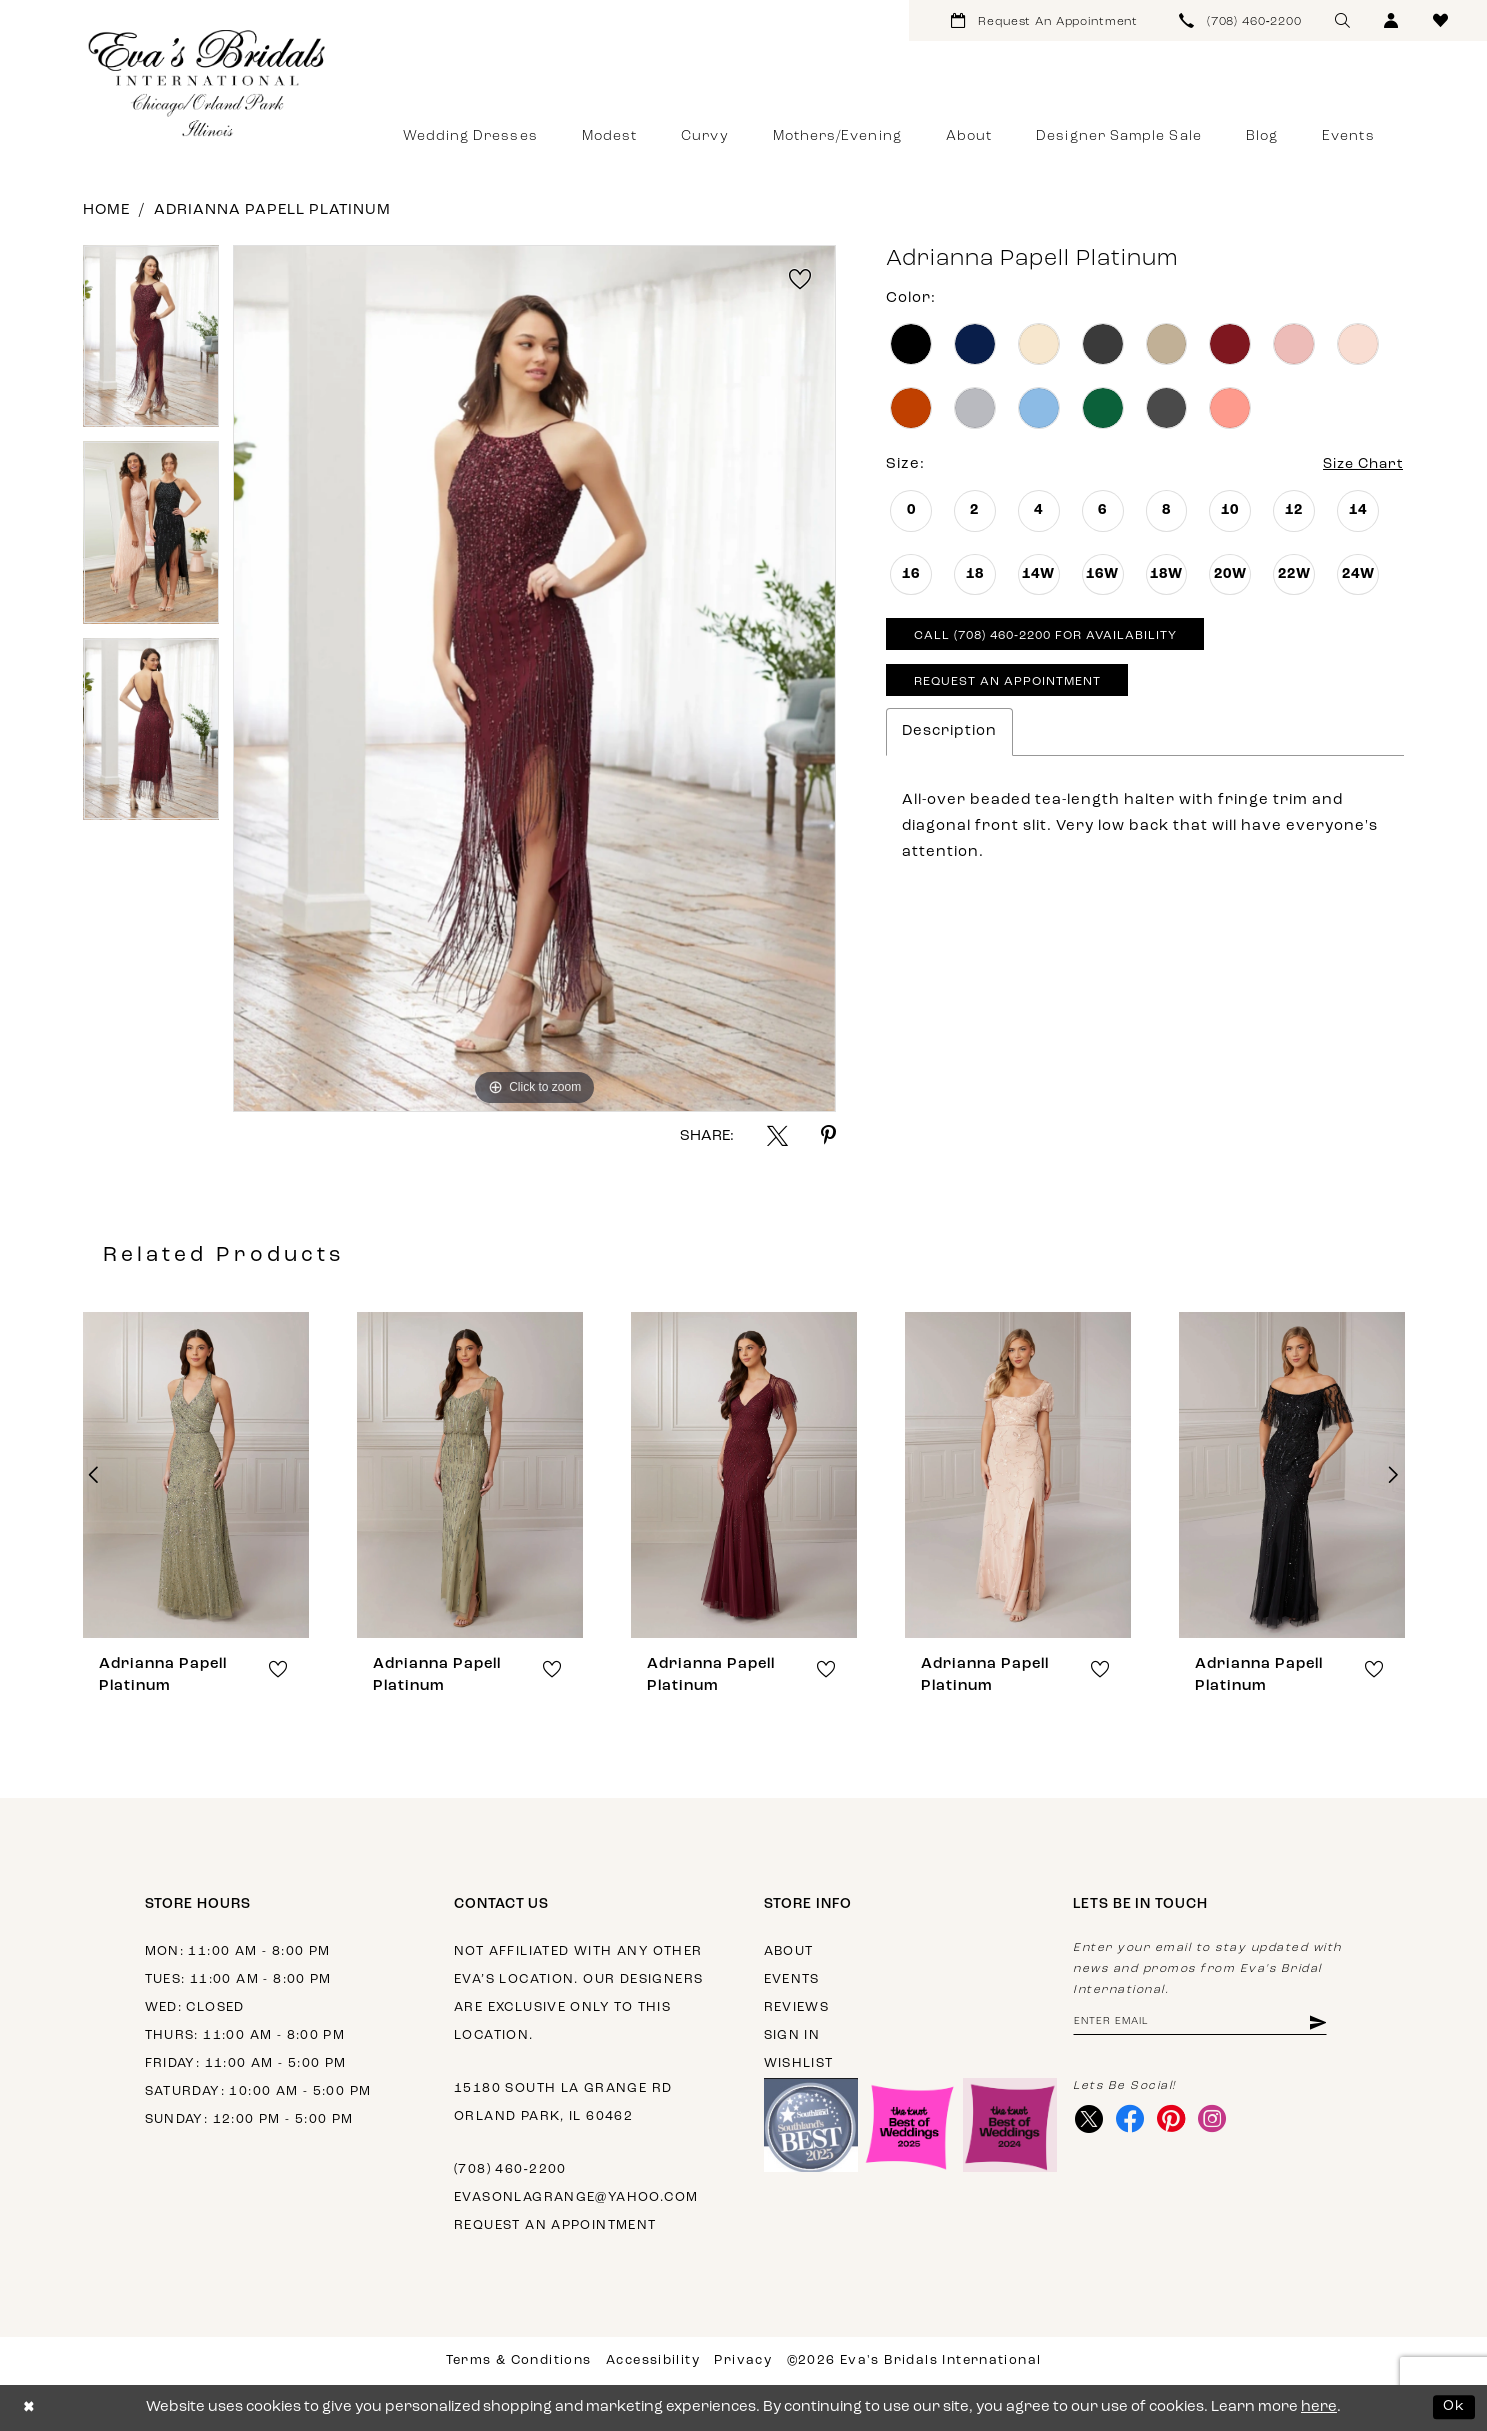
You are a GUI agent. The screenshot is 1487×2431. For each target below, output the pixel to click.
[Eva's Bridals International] (208, 83)
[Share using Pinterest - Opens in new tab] (828, 1135)
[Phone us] (1241, 20)
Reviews (797, 2007)
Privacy (743, 2360)
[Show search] (1342, 20)
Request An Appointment (1013, 688)
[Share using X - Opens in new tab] (777, 1135)
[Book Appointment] (1044, 20)
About (789, 1951)
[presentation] (196, 1475)
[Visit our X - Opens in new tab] (1089, 2121)
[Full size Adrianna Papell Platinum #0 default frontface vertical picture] (534, 678)
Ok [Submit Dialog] (1454, 2407)
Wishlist (799, 2063)
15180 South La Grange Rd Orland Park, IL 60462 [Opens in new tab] (563, 2102)
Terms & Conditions (519, 2360)
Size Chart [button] (1359, 465)
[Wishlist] (1440, 20)
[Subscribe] (1331, 2023)
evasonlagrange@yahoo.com (576, 2197)
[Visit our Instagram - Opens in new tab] (1218, 2121)
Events (792, 1979)
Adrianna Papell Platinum (272, 210)
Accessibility (653, 2360)
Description (949, 738)
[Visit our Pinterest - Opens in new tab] (1175, 2121)
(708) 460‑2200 (510, 2169)
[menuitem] (1044, 20)
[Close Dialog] (29, 2407)
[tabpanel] (151, 343)
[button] (1391, 20)
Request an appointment (555, 2225)
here (1319, 2407)
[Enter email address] (1207, 2023)
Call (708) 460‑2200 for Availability (1055, 639)
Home (106, 210)
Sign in (792, 2035)
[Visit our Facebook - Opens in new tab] (1132, 2121)
